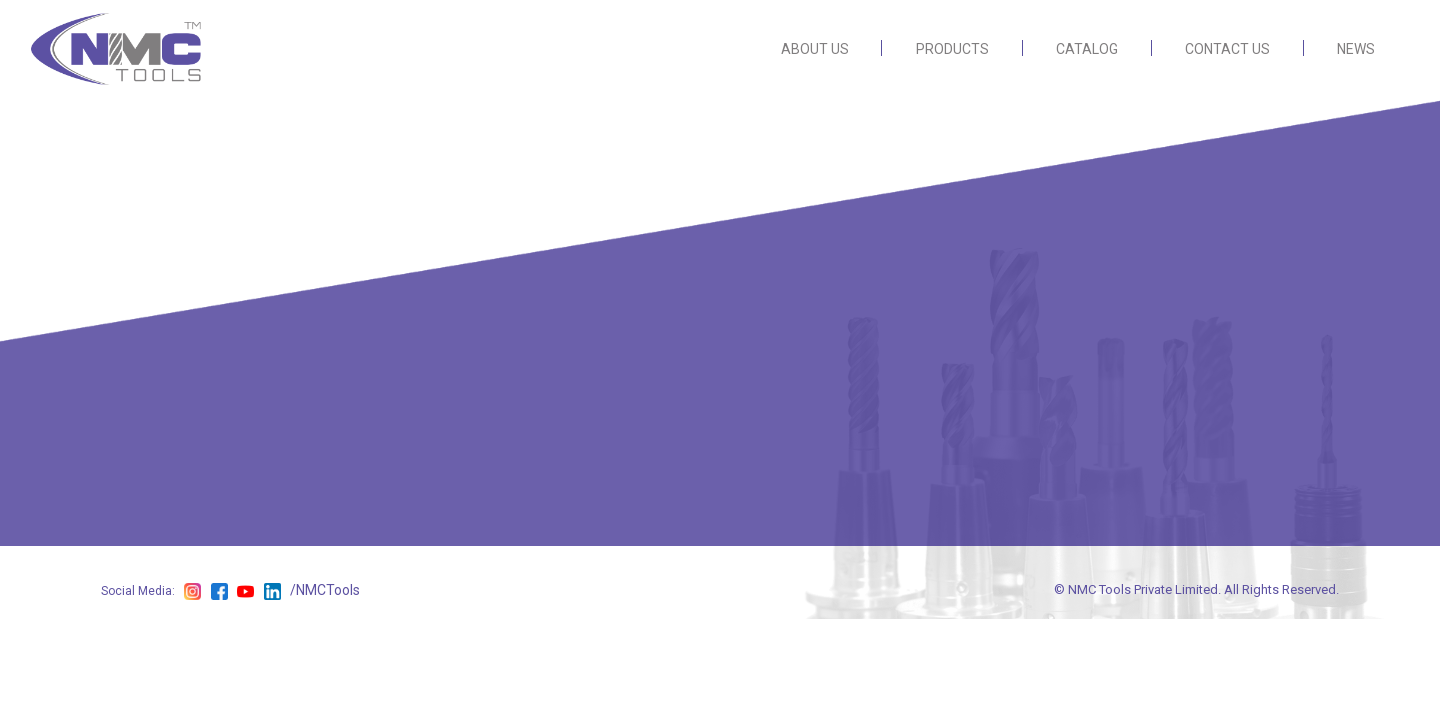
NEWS (1356, 49)
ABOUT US (815, 49)
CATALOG (1087, 49)
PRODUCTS (952, 49)
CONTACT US (1227, 49)
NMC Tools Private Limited (1143, 589)
